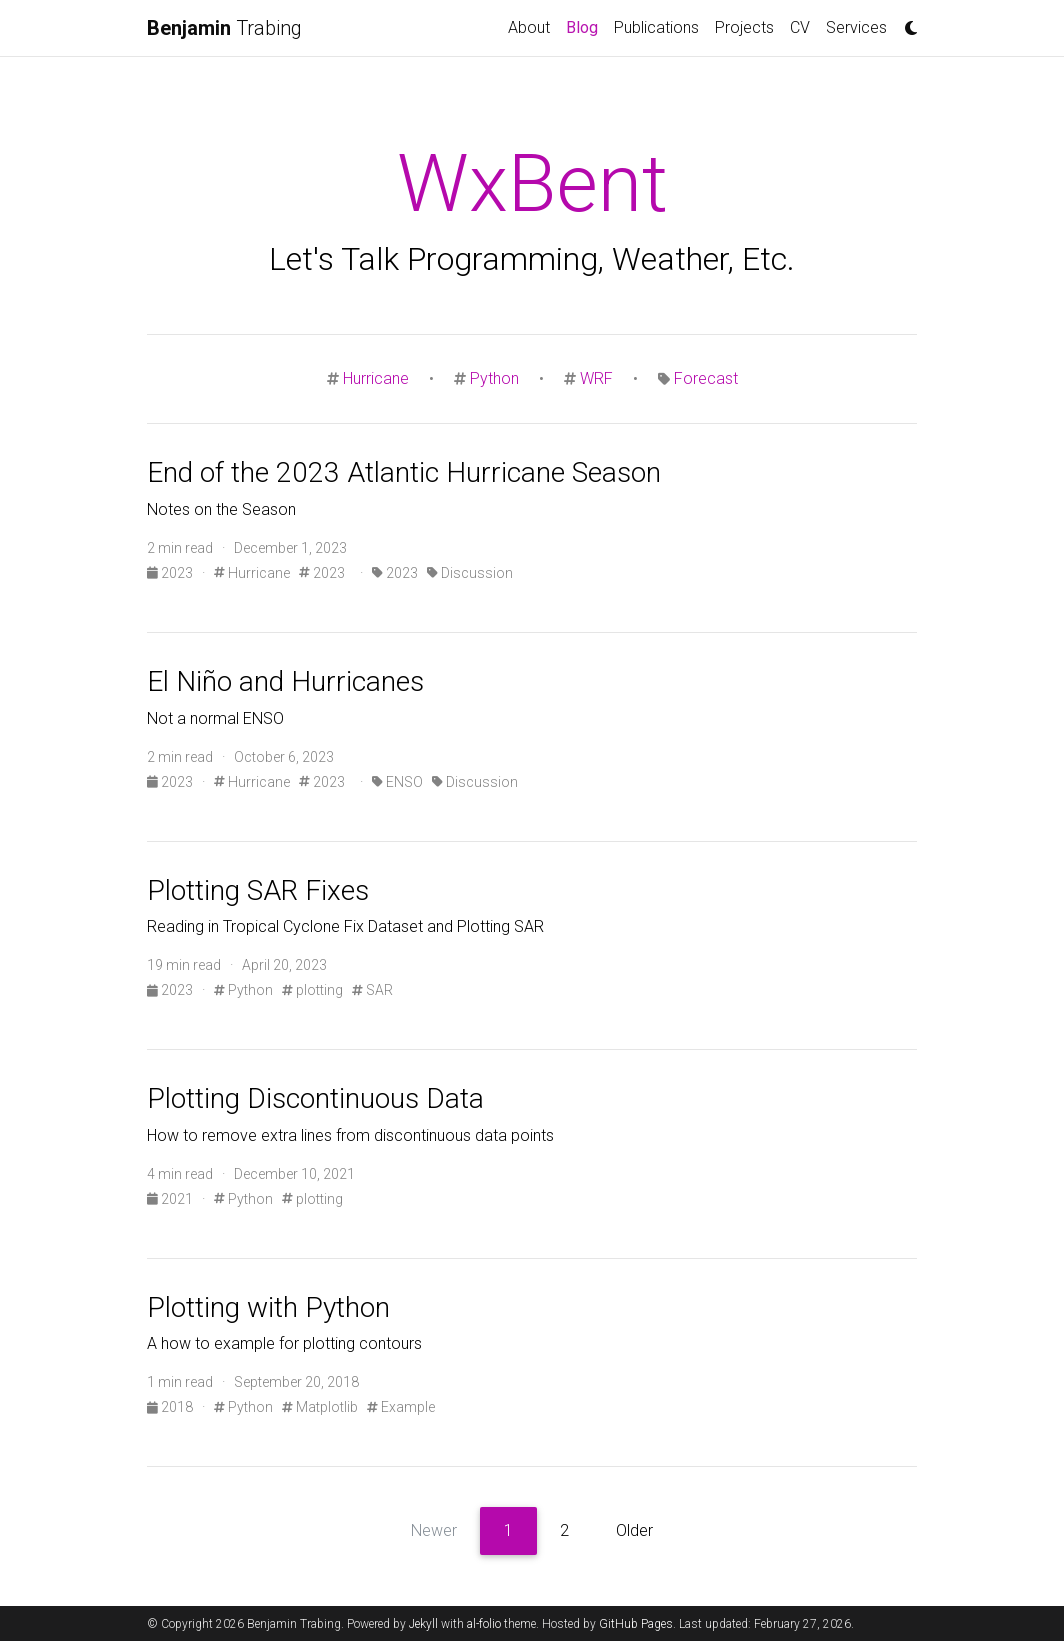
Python (494, 378)
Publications (656, 27)
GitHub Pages (636, 1624)
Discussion (470, 573)
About (529, 27)
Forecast (706, 378)
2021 (171, 1199)
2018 (171, 1407)
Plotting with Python (268, 1307)
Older (634, 1530)
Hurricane (376, 378)
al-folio (484, 1624)
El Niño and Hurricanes (285, 681)
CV (800, 27)
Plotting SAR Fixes (258, 890)
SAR (372, 990)
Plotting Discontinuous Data (315, 1098)
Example (401, 1407)
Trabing (224, 28)
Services (856, 27)
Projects (744, 27)
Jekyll (423, 1624)
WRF (596, 378)
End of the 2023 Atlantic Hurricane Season (404, 472)
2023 (171, 573)
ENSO (397, 782)
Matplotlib (320, 1407)
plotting (312, 990)
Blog (586, 26)
